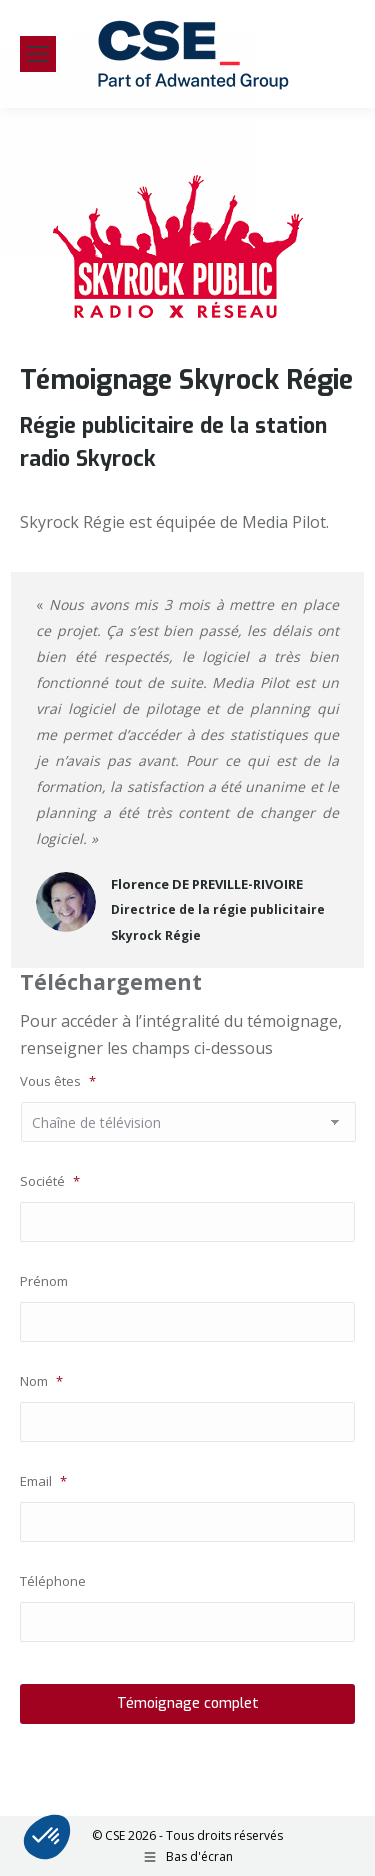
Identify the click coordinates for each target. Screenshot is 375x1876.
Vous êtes (58, 1081)
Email (43, 1481)
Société (50, 1181)
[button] (47, 1837)
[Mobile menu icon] (38, 54)
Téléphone (53, 1581)
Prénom (44, 1281)
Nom (41, 1381)
